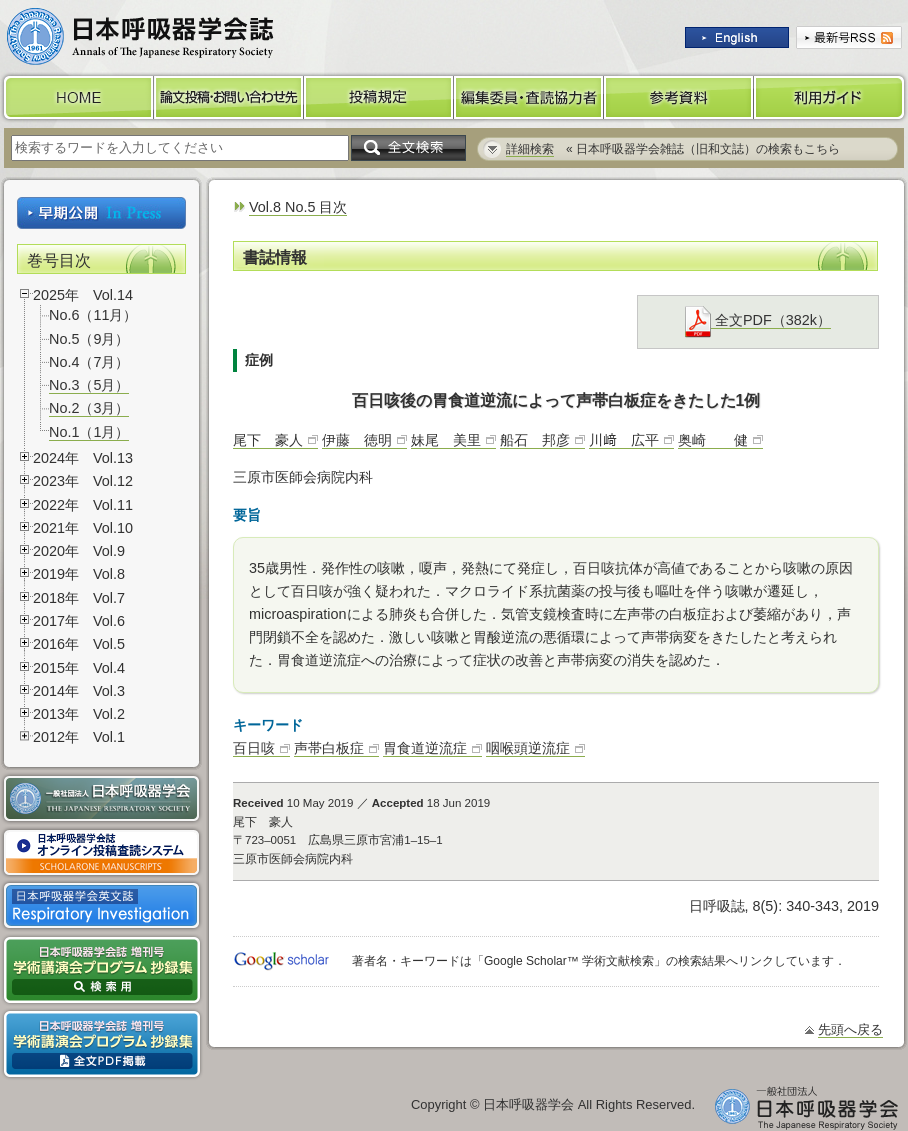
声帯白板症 (329, 748)
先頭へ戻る (850, 1029)
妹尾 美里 (446, 440)
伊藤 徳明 (357, 440)
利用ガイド (831, 97)
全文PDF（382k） (758, 320)
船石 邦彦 (535, 440)
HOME (77, 97)
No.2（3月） (89, 408)
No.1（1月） (89, 432)
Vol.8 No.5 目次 (298, 207)
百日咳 (254, 748)
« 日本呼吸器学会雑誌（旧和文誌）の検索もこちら (673, 149)
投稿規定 (379, 97)
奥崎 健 (713, 440)
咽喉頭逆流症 (528, 748)
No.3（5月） (89, 385)
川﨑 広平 (624, 440)
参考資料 (679, 97)
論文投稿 (229, 97)
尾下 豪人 (268, 440)
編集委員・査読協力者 (529, 97)
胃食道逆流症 (425, 748)
